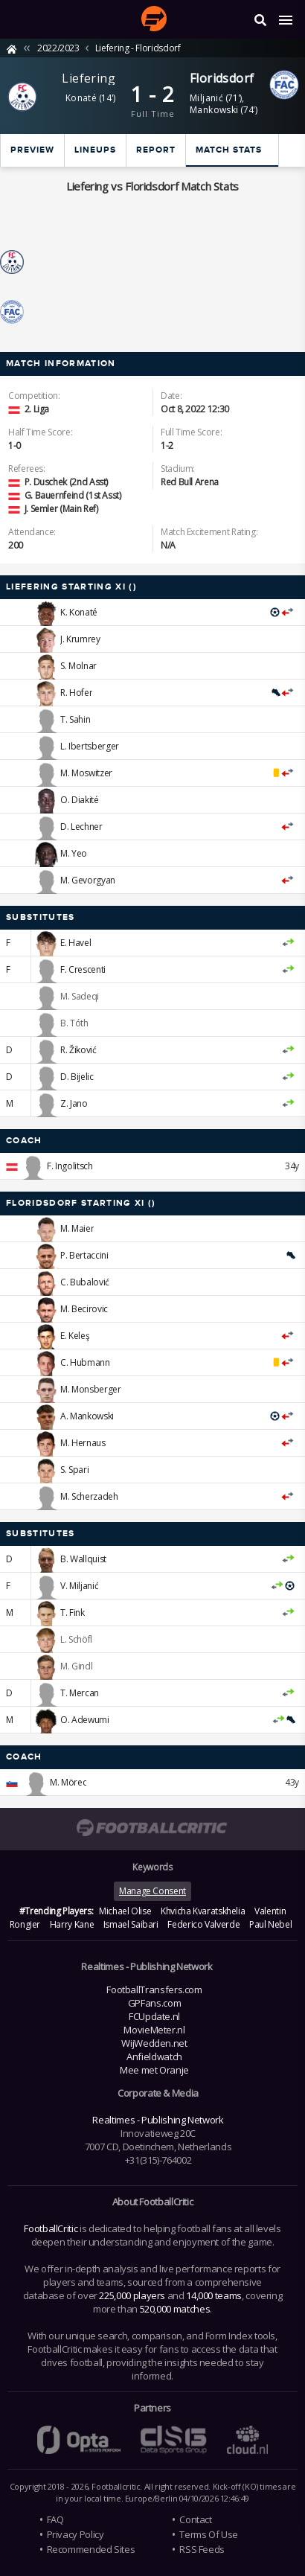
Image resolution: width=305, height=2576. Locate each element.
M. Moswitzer (86, 773)
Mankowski (214, 109)
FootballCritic (50, 2228)
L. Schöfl (76, 1639)
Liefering (88, 78)
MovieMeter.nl (153, 2029)
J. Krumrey (80, 639)
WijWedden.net (154, 2043)
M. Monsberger (90, 1389)
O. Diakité (79, 799)
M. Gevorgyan (87, 880)
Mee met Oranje (154, 2070)
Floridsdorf (222, 78)
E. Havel (75, 942)
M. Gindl (76, 1666)
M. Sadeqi (79, 996)
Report (156, 150)
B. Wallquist (83, 1559)
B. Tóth (74, 1023)
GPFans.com (154, 2003)
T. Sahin (75, 719)
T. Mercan (79, 1693)
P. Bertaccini (84, 1255)
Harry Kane (72, 1924)
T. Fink (72, 1612)
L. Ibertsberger (89, 746)
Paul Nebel (270, 1924)
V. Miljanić (79, 1585)
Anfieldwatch (154, 2056)
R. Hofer (76, 692)
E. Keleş (74, 1335)
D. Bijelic (76, 1076)
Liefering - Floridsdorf (138, 48)
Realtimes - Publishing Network (157, 2119)
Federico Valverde (203, 1924)
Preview (32, 150)
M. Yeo (73, 853)
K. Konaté (78, 612)
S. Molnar (78, 665)
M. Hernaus (82, 1442)
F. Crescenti (83, 969)
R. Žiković (78, 1049)
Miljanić (206, 98)
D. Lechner (81, 826)
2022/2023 (58, 48)
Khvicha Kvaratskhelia (203, 1911)
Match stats (229, 150)
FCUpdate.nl (154, 2016)
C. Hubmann (84, 1362)
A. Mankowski (87, 1416)
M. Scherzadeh (89, 1496)
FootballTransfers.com (154, 1989)
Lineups (95, 150)
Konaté (81, 98)
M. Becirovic (84, 1309)
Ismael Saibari (130, 1924)
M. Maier (77, 1228)
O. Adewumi (84, 1719)
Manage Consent (152, 1891)
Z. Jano (73, 1103)
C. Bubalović (84, 1282)
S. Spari (74, 1469)
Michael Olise (125, 1911)
